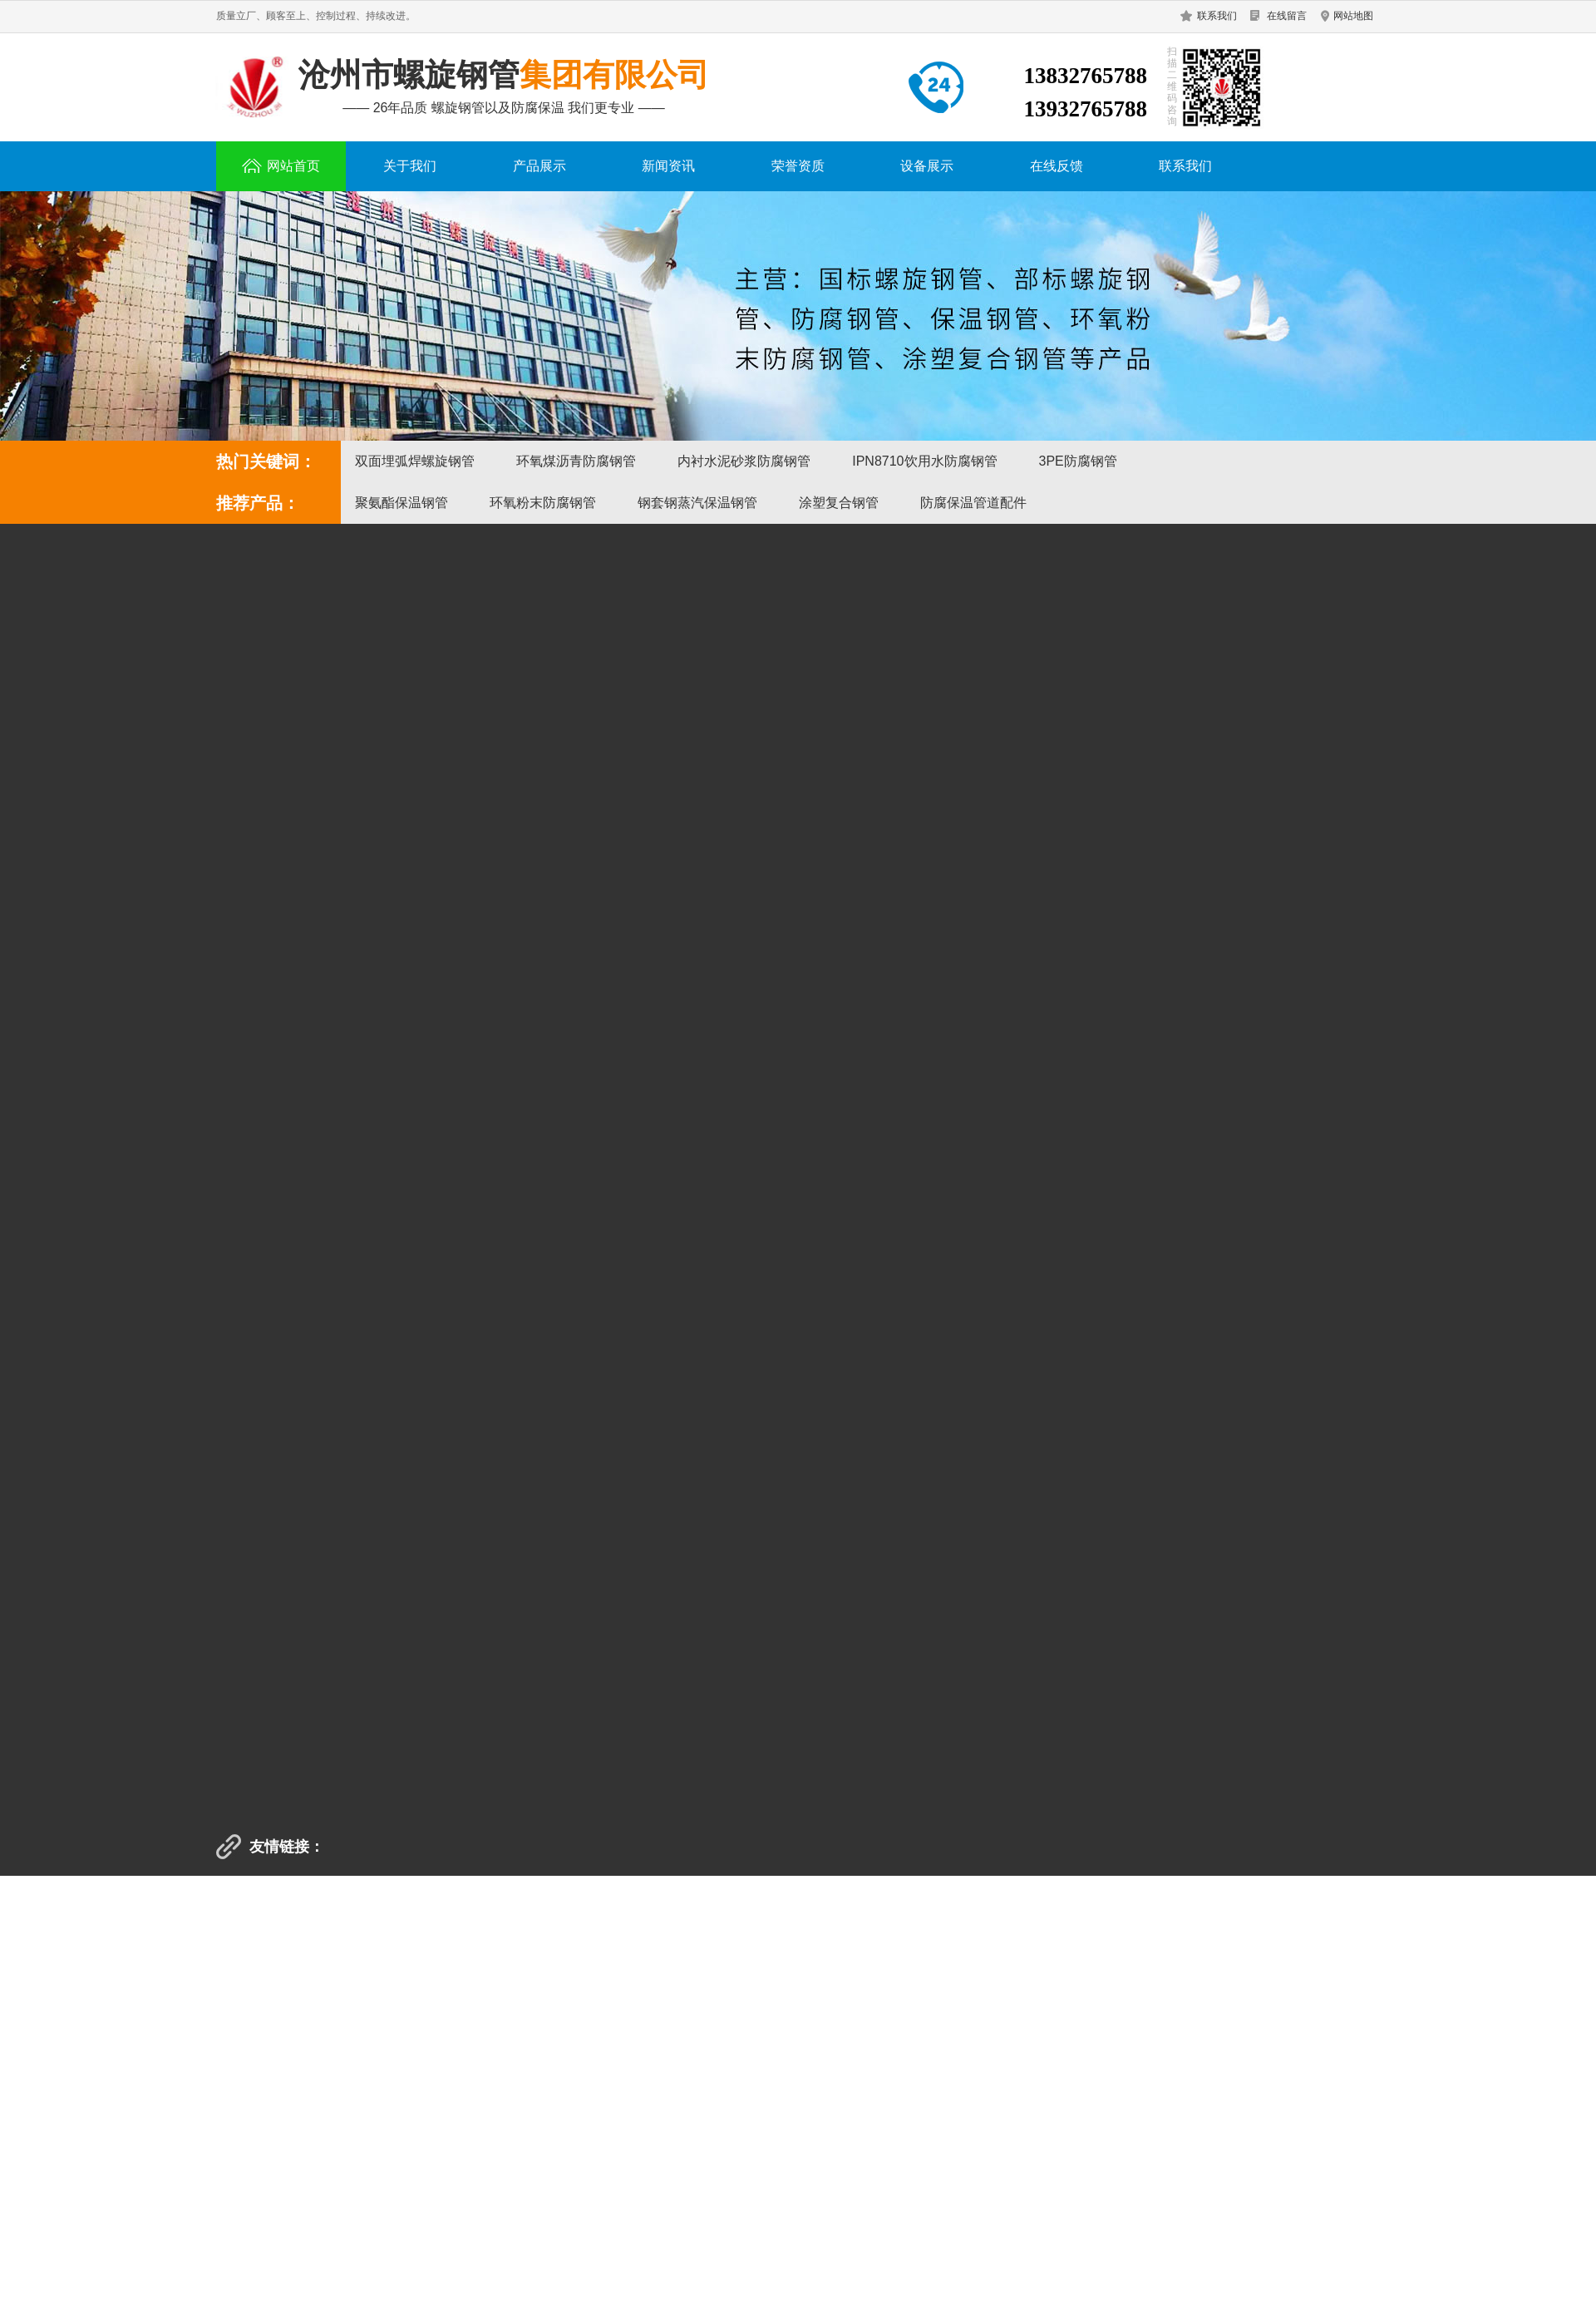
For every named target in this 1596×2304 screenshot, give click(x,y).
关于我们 (409, 166)
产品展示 (539, 166)
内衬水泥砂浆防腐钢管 (743, 461)
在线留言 (1287, 16)
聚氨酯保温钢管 (401, 503)
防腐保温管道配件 (973, 503)
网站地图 (1353, 16)
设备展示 (926, 166)
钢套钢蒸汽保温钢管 (697, 503)
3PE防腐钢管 (1078, 461)
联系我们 (1217, 16)
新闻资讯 (668, 166)
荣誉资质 (798, 166)
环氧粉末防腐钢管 (543, 503)
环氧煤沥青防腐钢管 (576, 461)
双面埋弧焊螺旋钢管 (415, 461)
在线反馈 (1056, 166)
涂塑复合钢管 (839, 503)
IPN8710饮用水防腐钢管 (924, 461)
